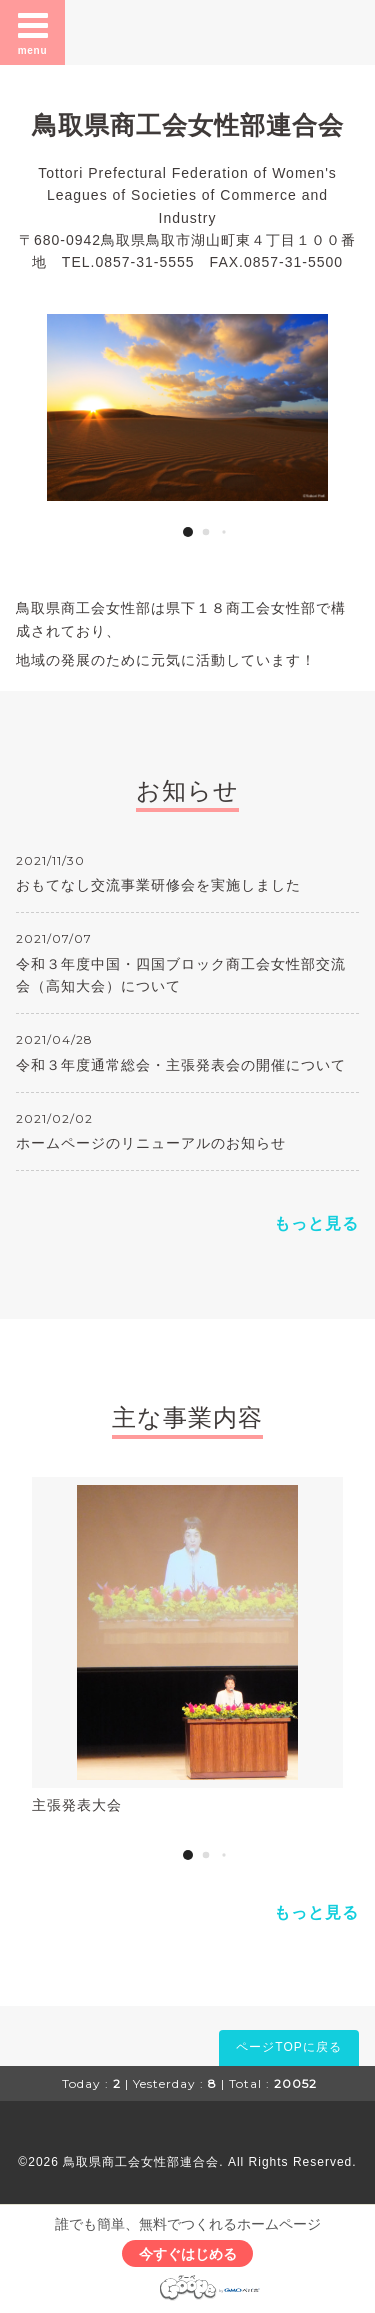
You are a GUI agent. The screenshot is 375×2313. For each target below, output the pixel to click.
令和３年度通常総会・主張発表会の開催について (181, 1065)
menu (33, 32)
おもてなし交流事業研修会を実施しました (158, 885)
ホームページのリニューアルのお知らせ (151, 1143)
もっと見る (316, 1223)
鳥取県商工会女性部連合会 (188, 125)
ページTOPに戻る (288, 2047)
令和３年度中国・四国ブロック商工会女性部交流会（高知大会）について (181, 975)
